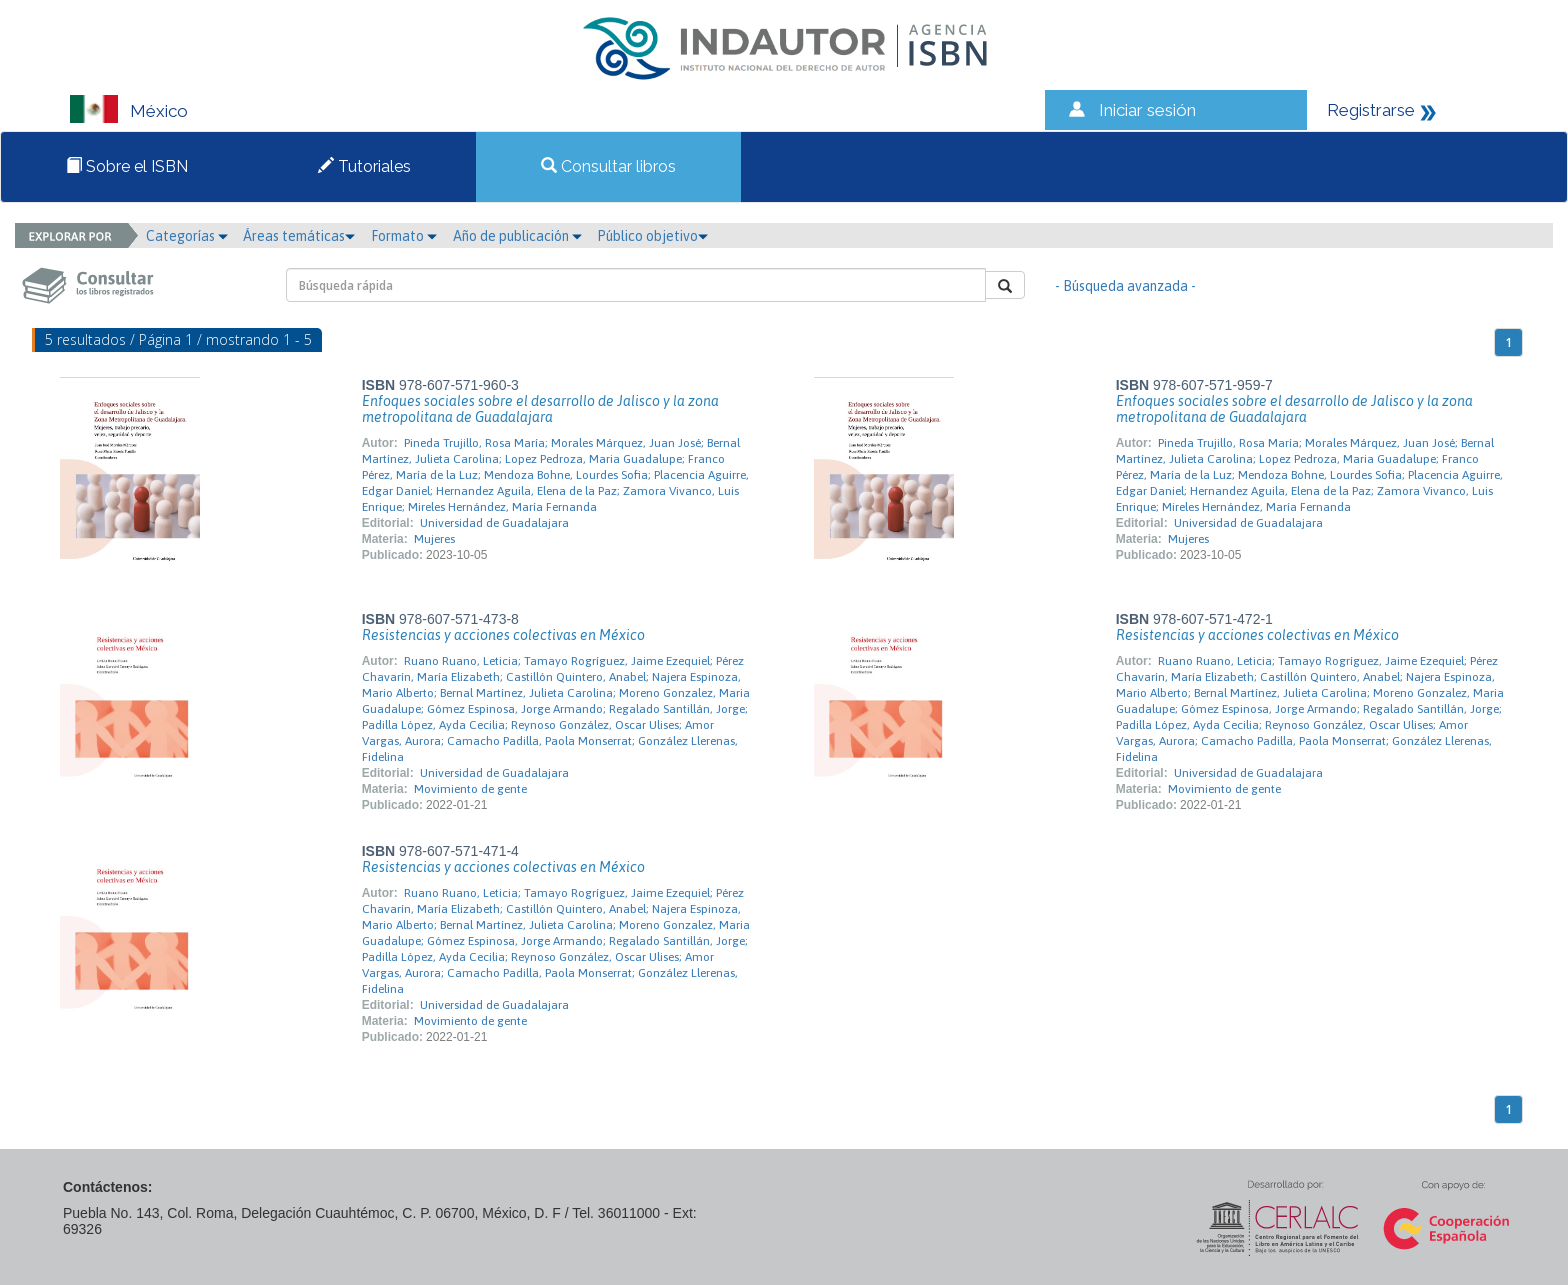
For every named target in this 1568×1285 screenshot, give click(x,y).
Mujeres (434, 539)
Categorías (187, 236)
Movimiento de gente (470, 789)
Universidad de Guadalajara (494, 523)
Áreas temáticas (299, 236)
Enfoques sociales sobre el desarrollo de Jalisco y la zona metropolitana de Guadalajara (540, 409)
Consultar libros (608, 166)
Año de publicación (517, 236)
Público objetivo (652, 236)
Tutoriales (364, 166)
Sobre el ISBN (127, 166)
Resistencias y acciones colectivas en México (503, 635)
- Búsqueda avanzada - (1125, 286)
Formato (404, 236)
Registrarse (1371, 110)
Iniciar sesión (1147, 110)
